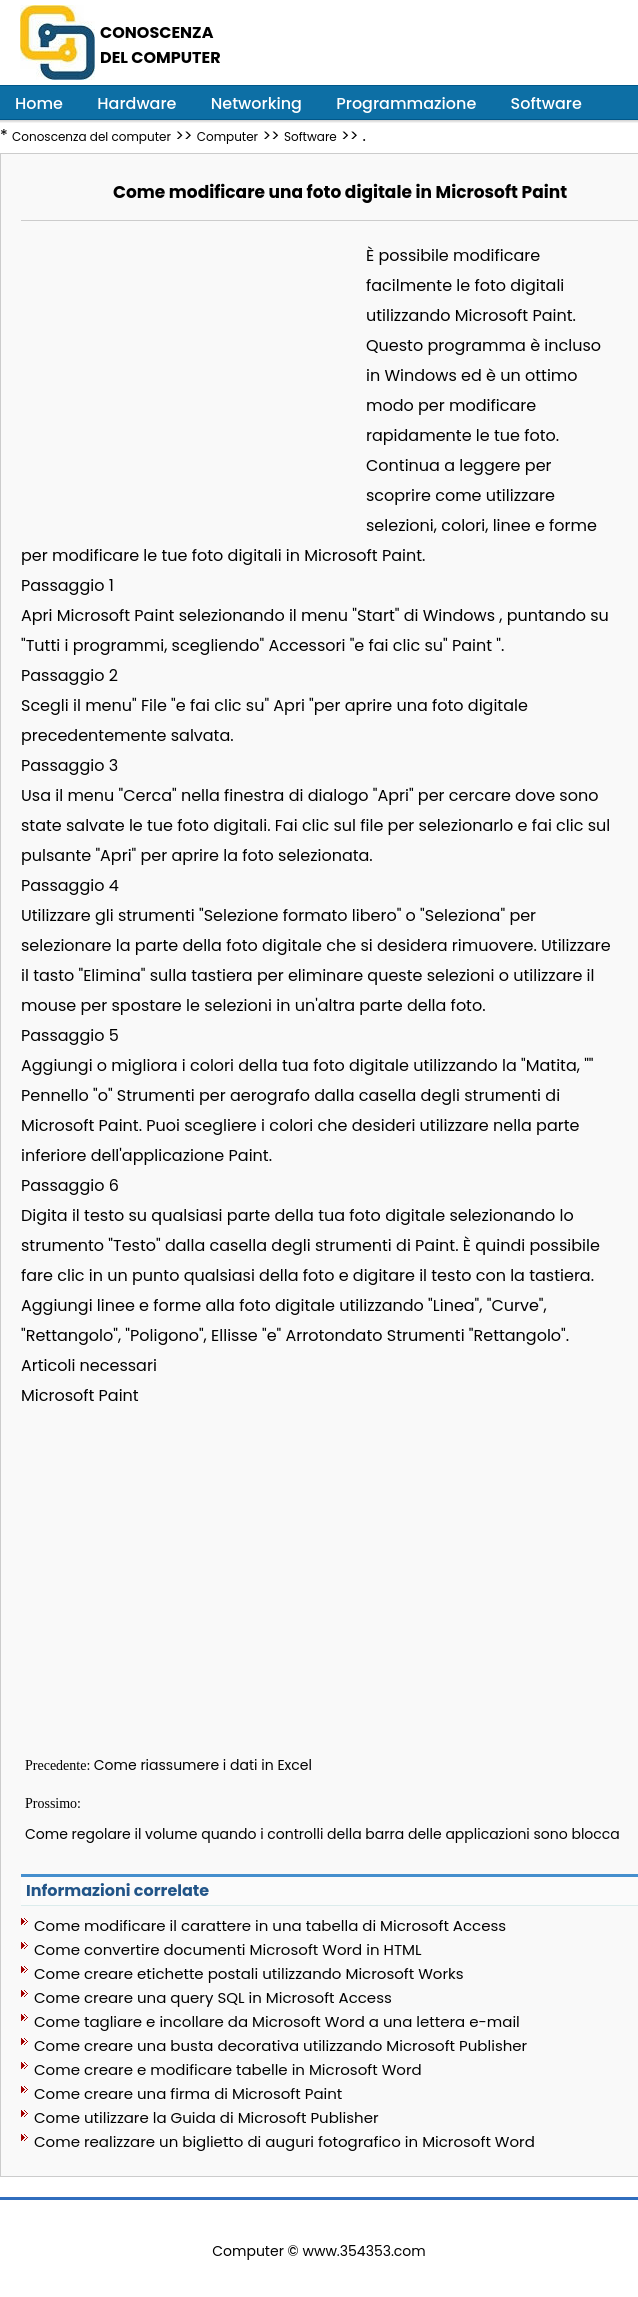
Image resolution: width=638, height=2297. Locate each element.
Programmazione (406, 103)
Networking (256, 103)
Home (39, 103)
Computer (227, 136)
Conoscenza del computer (91, 136)
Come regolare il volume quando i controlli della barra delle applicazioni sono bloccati (326, 1834)
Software (546, 103)
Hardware (136, 103)
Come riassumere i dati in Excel (203, 1765)
